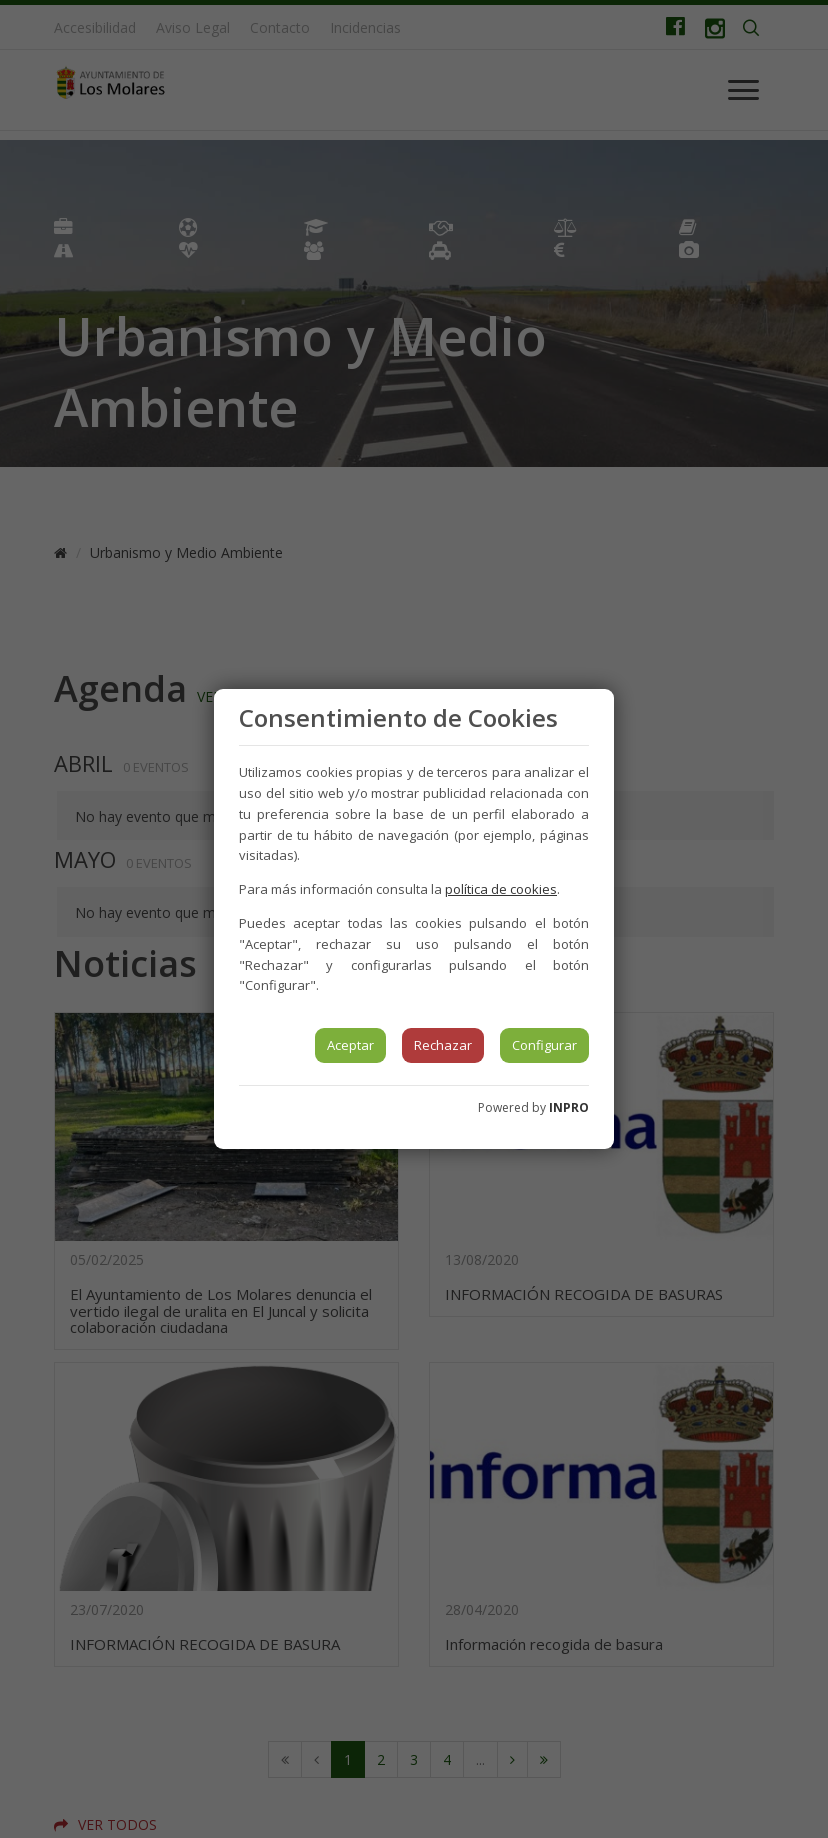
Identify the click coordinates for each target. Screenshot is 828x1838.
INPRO (569, 1107)
